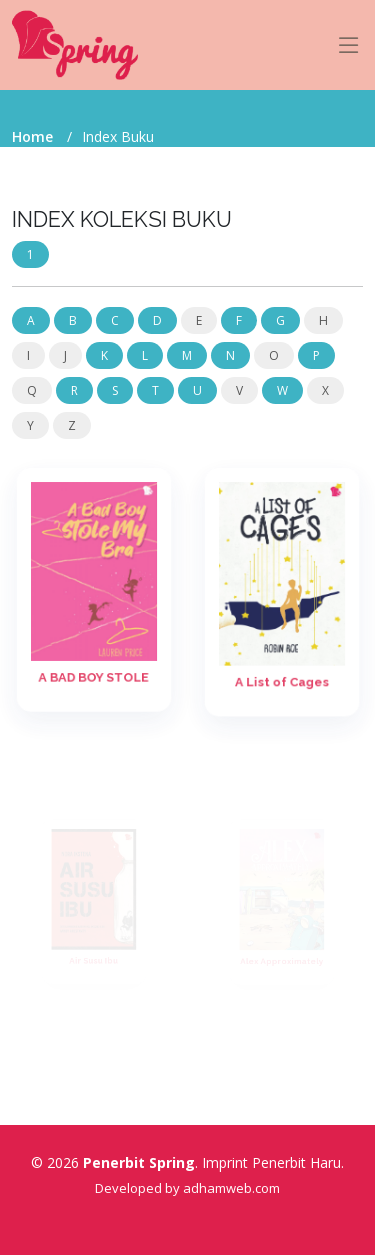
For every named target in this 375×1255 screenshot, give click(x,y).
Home (32, 136)
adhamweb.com (231, 1188)
